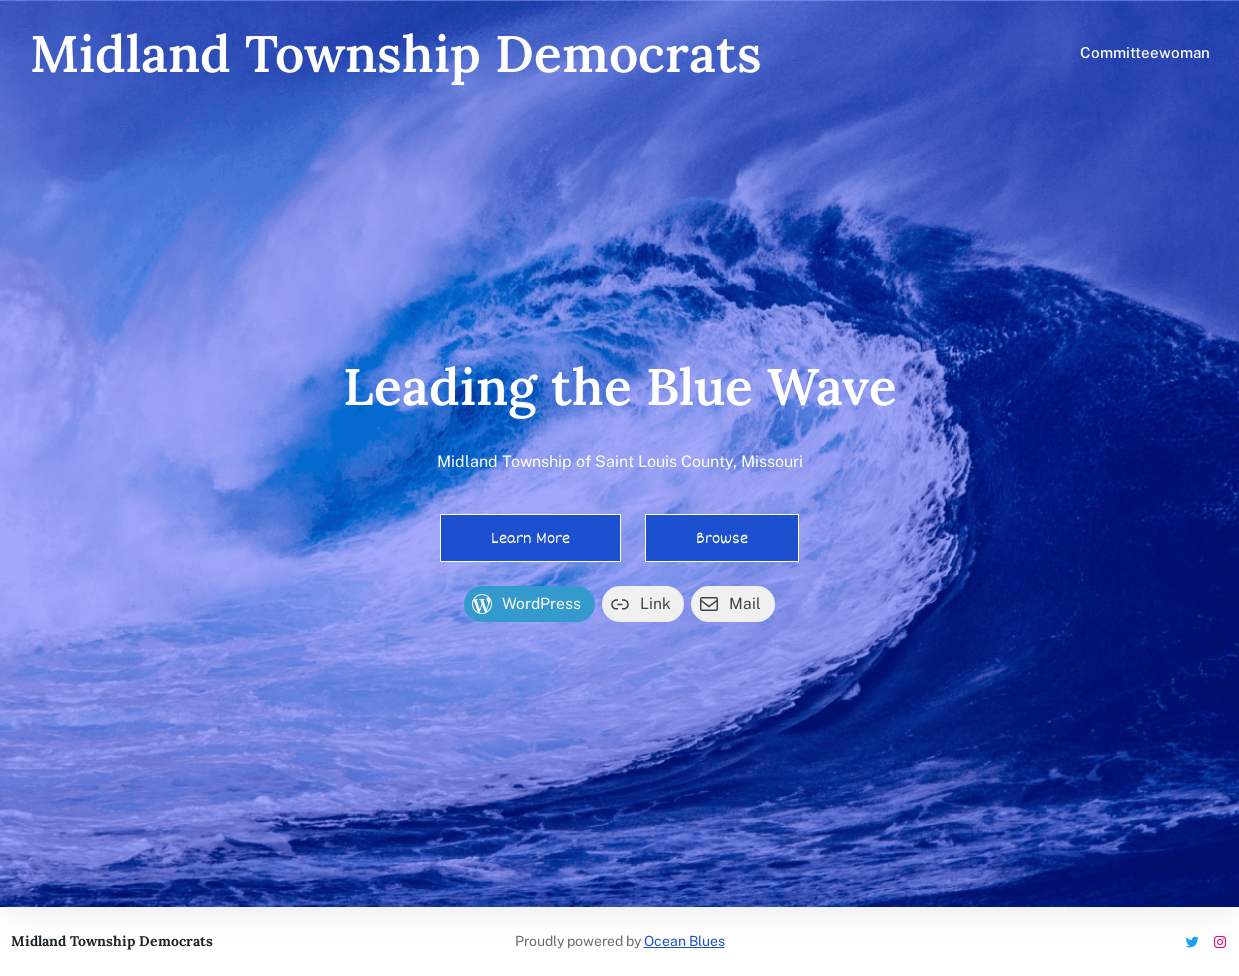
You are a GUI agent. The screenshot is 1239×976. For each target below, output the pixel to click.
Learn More (530, 538)
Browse (722, 538)
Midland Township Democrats (396, 53)
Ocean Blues (684, 941)
